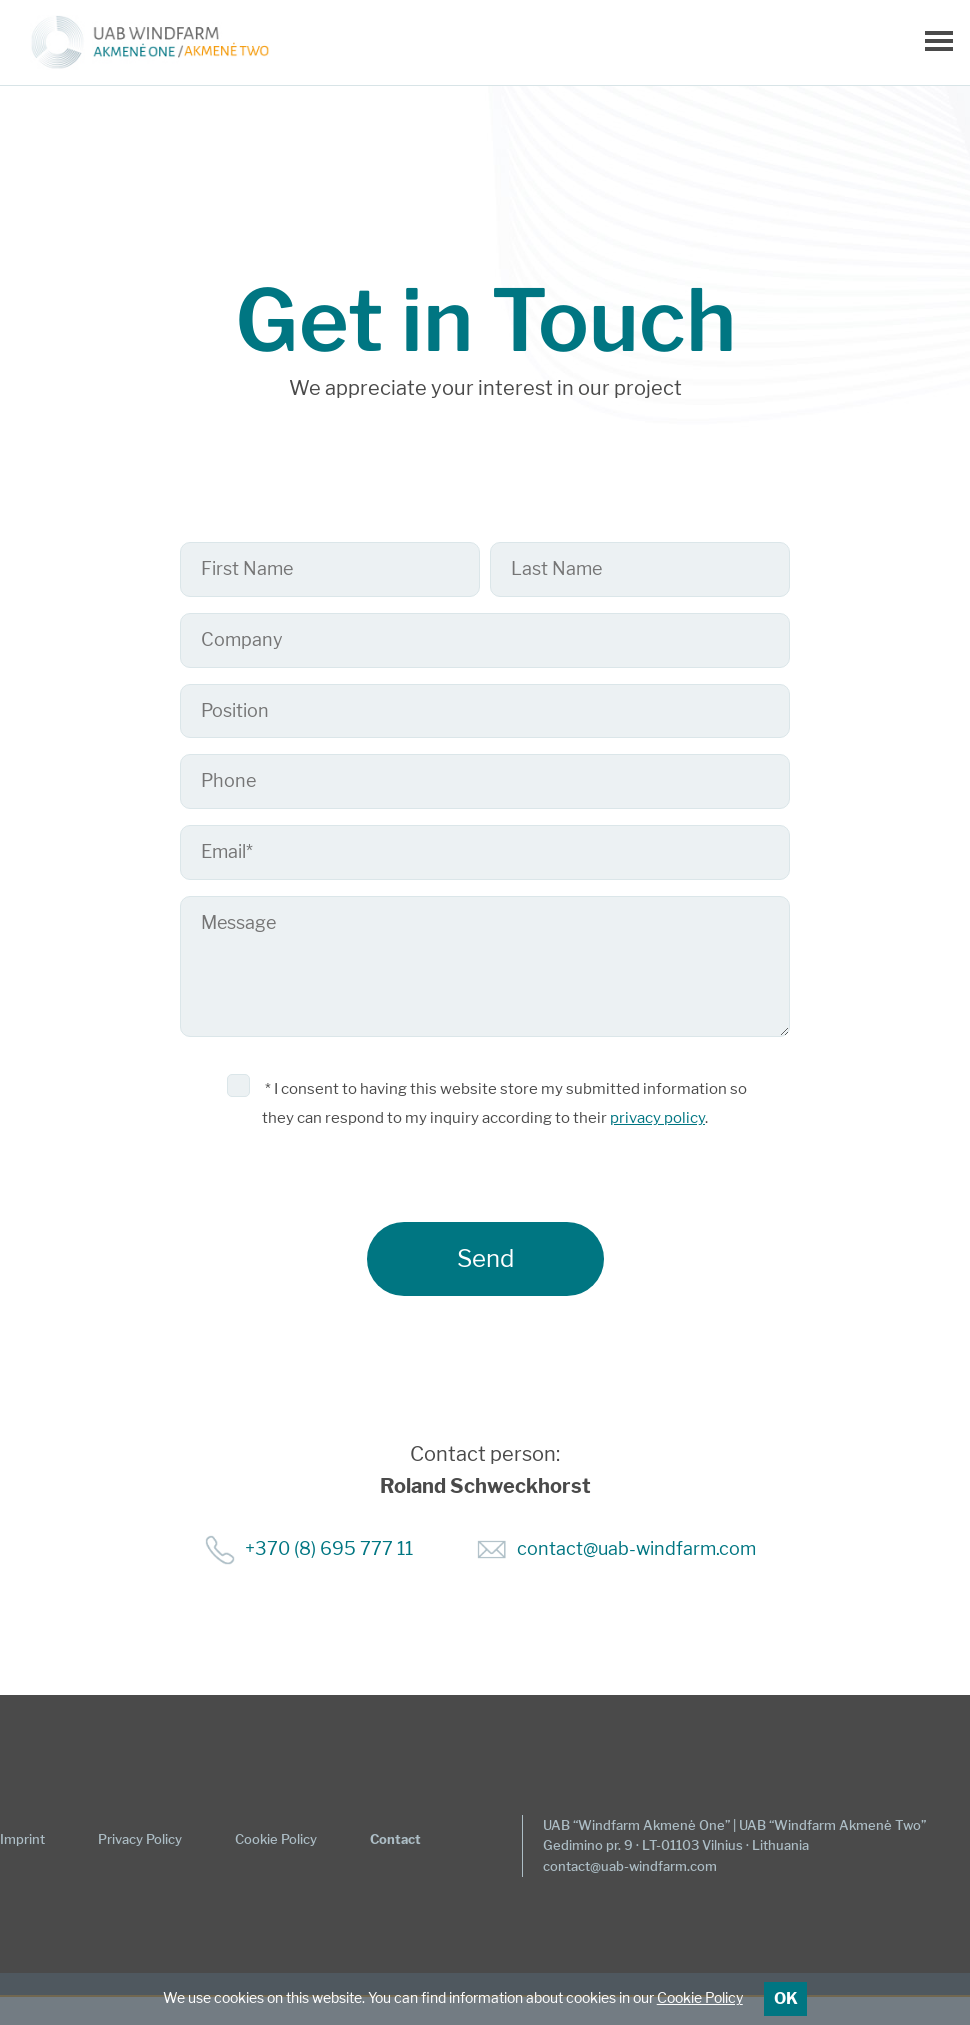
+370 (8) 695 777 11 (329, 1548)
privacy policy (657, 1118)
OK (786, 1998)
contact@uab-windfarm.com (636, 1548)
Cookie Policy (700, 1998)
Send (485, 1258)
